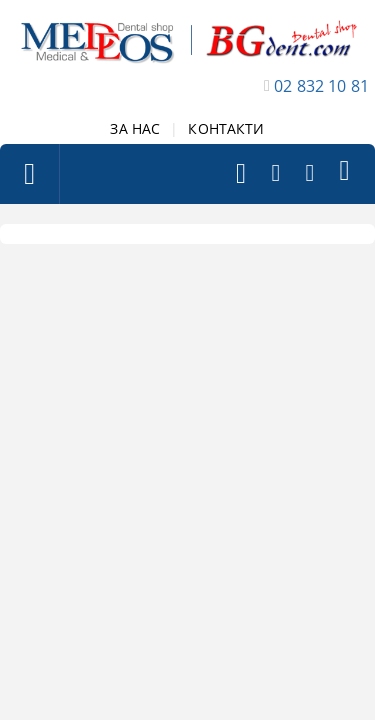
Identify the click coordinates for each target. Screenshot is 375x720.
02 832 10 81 (321, 86)
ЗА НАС (135, 128)
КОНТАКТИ (226, 128)
